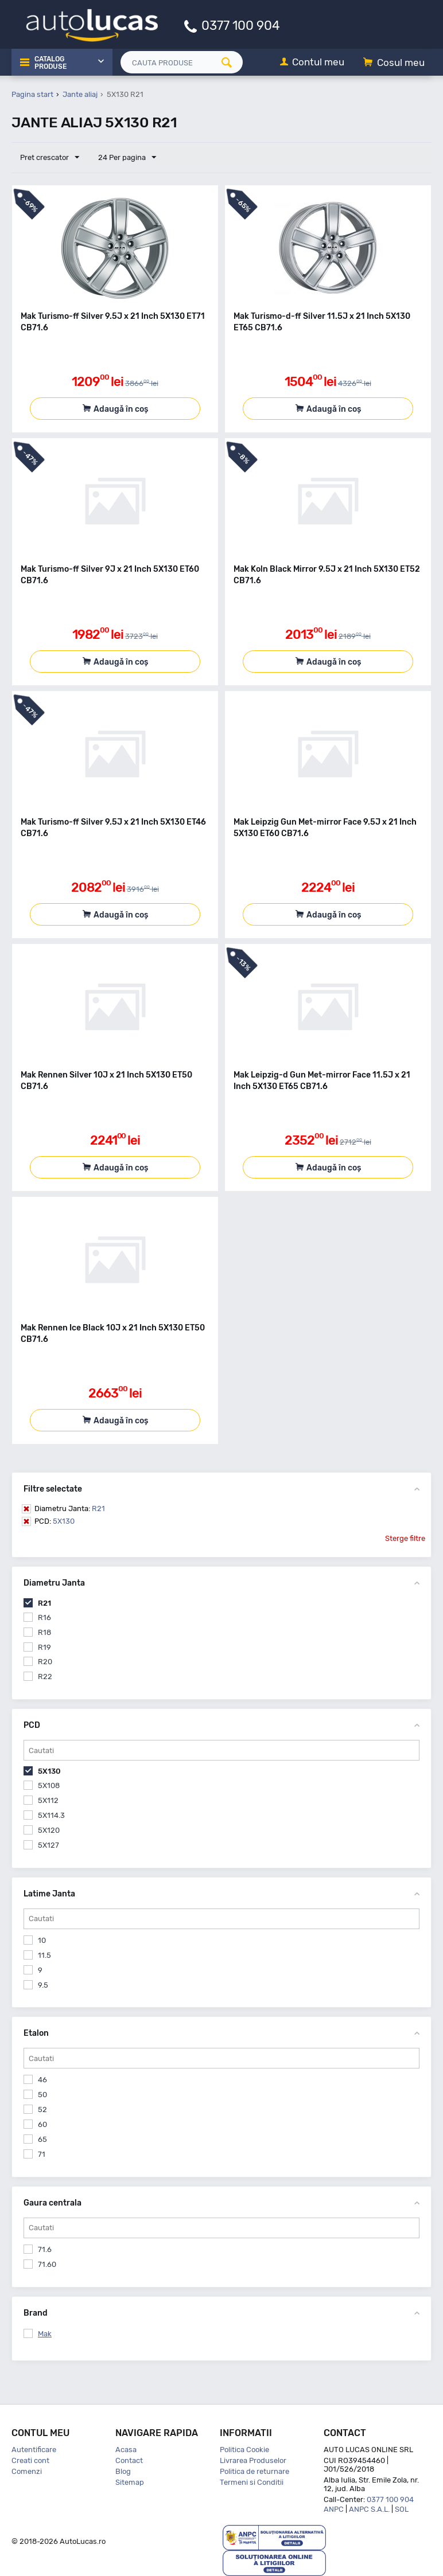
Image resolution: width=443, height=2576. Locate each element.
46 (42, 2079)
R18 (44, 1632)
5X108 (49, 1785)
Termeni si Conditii (251, 2482)
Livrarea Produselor (253, 2460)
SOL (402, 2509)
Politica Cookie (244, 2449)
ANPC (334, 2509)
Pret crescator (49, 157)
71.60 (47, 2264)
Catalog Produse (50, 63)
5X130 (54, 1521)
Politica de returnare (254, 2471)
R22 (45, 1676)
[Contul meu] (312, 62)
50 (42, 2094)
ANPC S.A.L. (369, 2509)
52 (42, 2109)
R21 (69, 1508)
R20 (45, 1661)
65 (42, 2139)
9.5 (43, 1985)
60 (42, 2124)
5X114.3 (51, 1815)
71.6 (45, 2249)
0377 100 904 (240, 25)
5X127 (48, 1845)
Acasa (126, 2449)
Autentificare (33, 2449)
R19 (44, 1647)
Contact (129, 2460)
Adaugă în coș (121, 409)
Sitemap (129, 2482)
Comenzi (26, 2471)
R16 (44, 1617)
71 (41, 2154)
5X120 (49, 1830)
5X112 (48, 1800)
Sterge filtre (405, 1538)
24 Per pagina (127, 157)
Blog (123, 2471)
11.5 (44, 1955)
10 (42, 1940)
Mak (45, 2333)
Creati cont (30, 2460)
